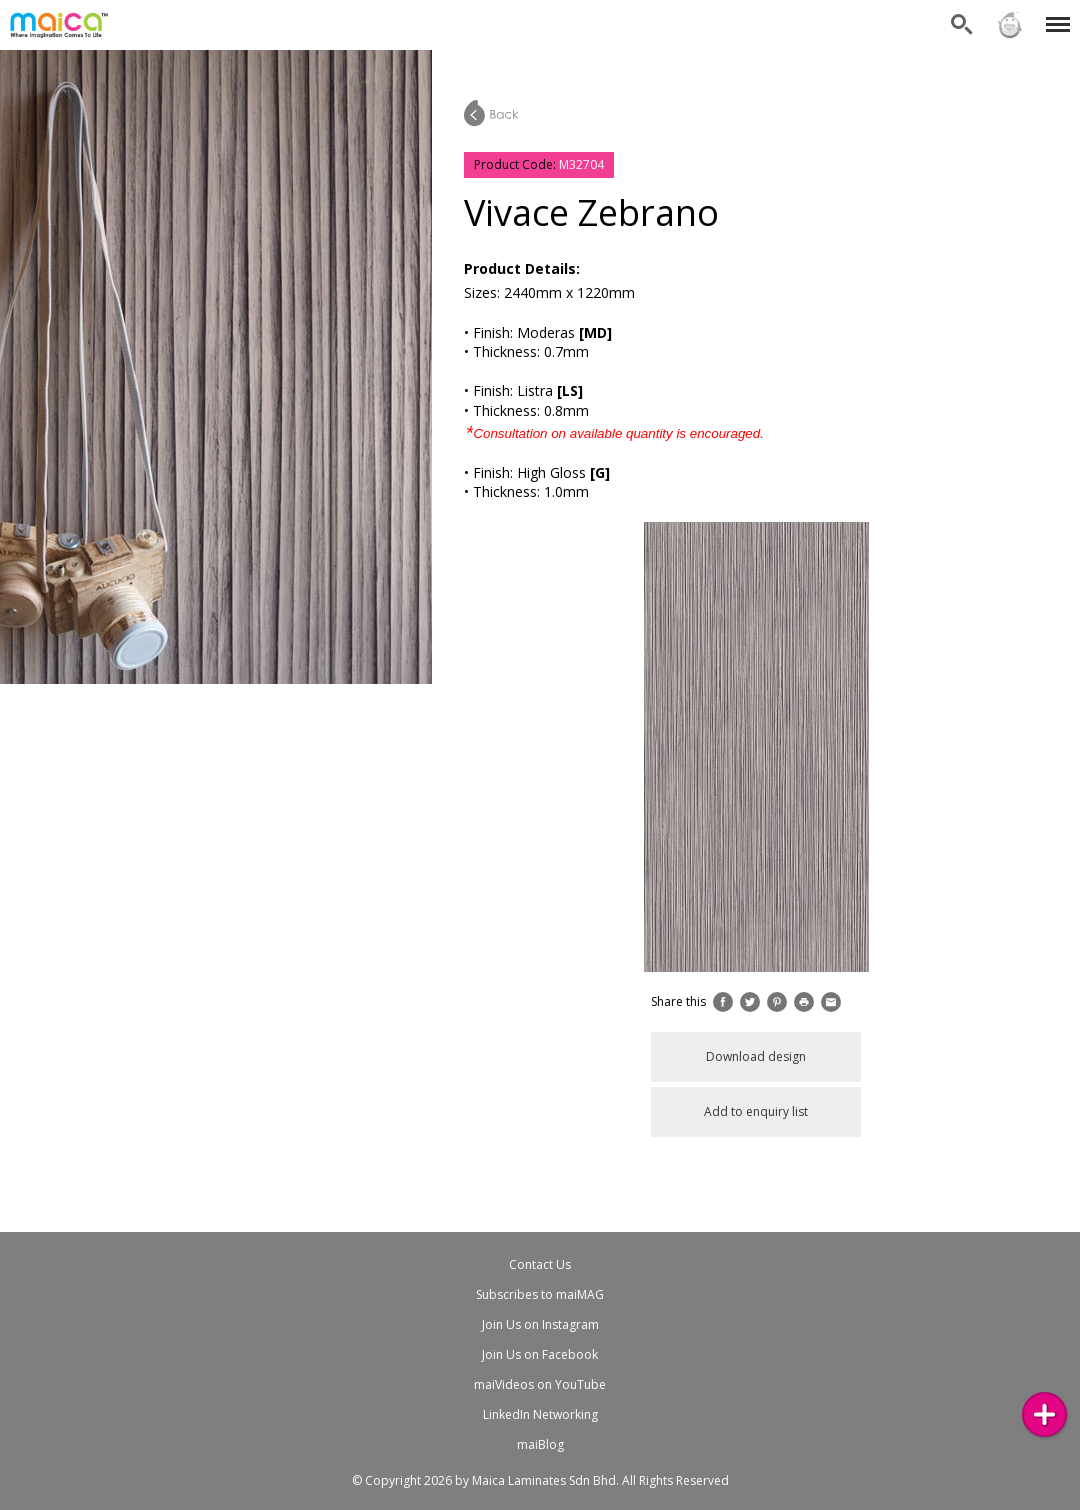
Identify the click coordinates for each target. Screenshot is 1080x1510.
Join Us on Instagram (540, 1324)
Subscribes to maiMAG (540, 1294)
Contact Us (540, 1264)
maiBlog (540, 1444)
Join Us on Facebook (540, 1354)
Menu (1054, 14)
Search (962, 25)
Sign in (1010, 25)
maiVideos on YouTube (540, 1384)
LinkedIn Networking (540, 1414)
